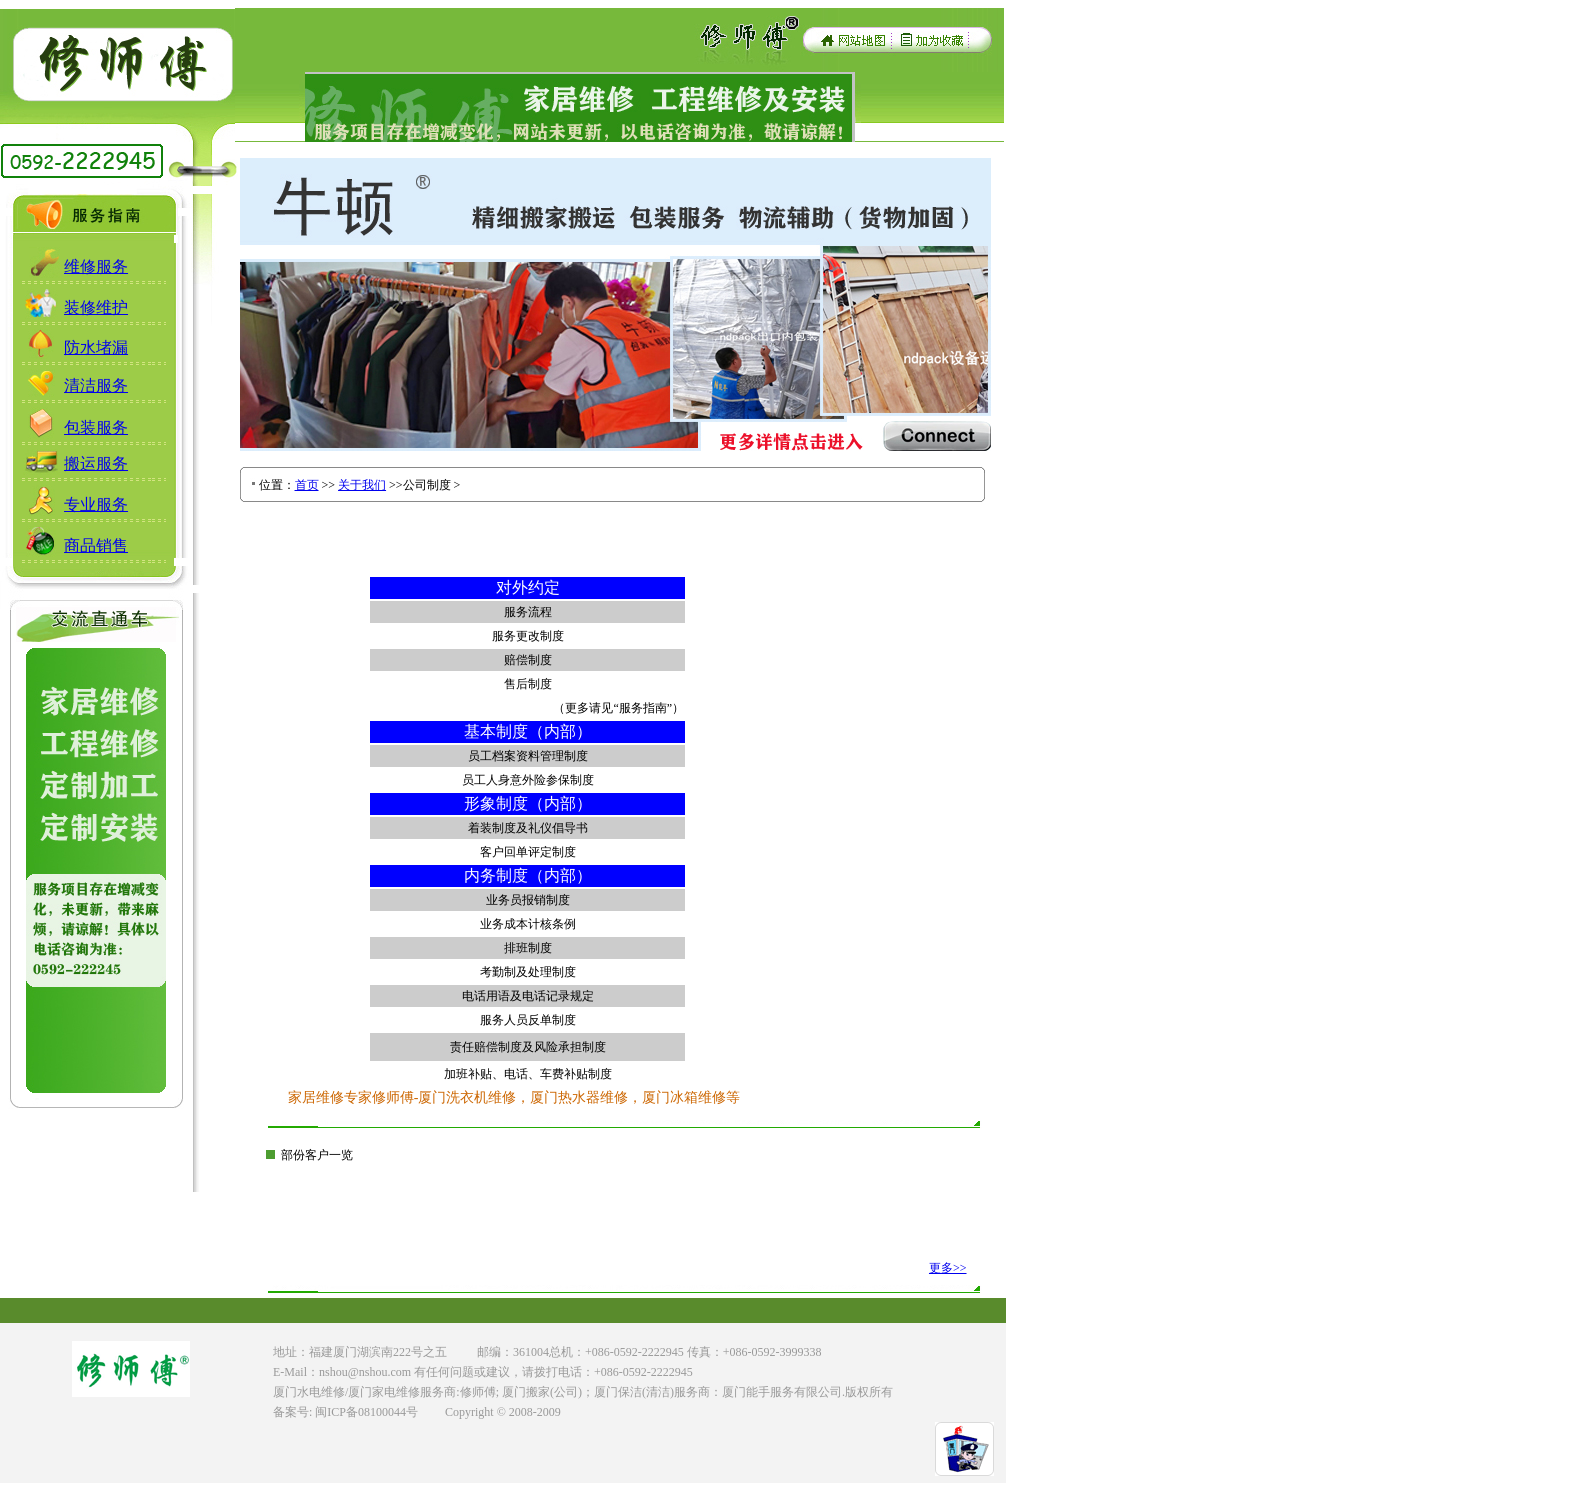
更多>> (948, 1268)
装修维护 (96, 307)
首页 (307, 485)
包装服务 (96, 427)
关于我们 (362, 485)
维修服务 (96, 266)
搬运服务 (96, 463)
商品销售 (96, 545)
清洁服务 (96, 385)
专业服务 (96, 504)
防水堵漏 (96, 347)
